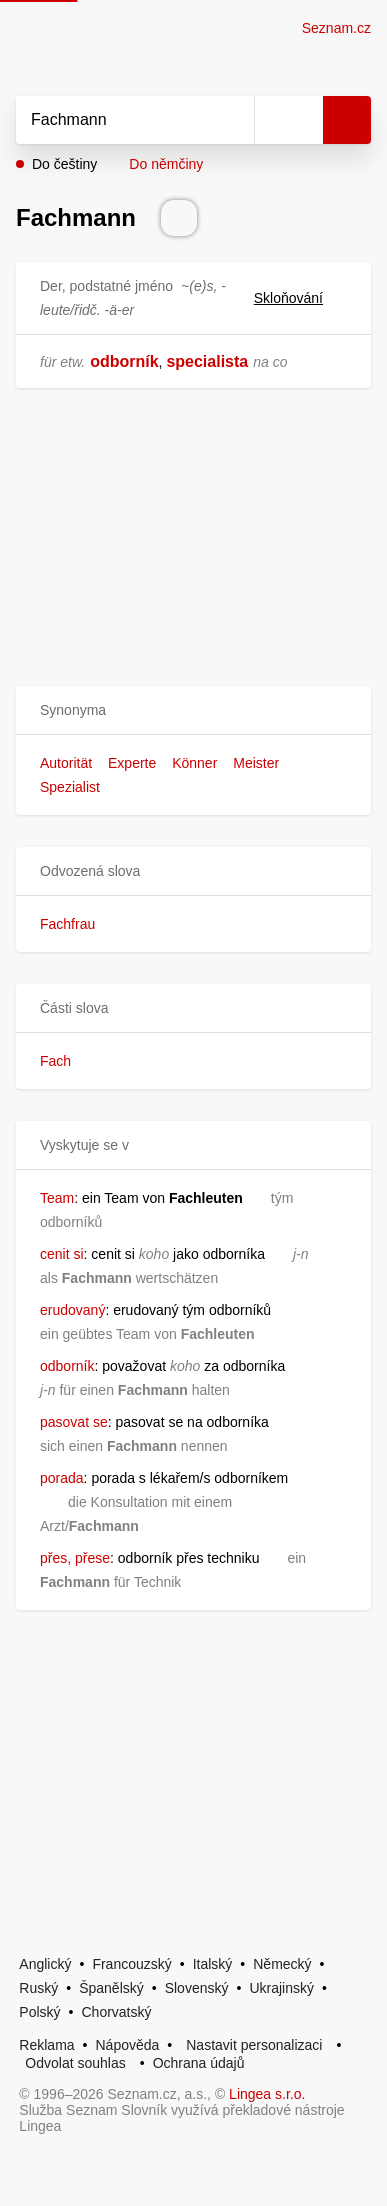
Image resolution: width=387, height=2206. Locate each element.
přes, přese (75, 1558)
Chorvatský (116, 2012)
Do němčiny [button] (166, 164)
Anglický (45, 1964)
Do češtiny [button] (64, 164)
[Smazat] (232, 120)
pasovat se (74, 1422)
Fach (55, 1061)
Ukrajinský (281, 1988)
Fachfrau (67, 924)
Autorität (66, 763)
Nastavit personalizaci (254, 2045)
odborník (124, 361)
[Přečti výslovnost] (179, 218)
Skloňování (300, 298)
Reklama (46, 2045)
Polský (39, 2012)
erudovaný (72, 1310)
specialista (207, 361)
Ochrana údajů (199, 2063)
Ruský (38, 1988)
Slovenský (197, 1988)
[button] (193, 710)
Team (57, 1198)
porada (62, 1478)
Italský (213, 1964)
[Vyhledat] (113, 120)
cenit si (62, 1254)
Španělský (111, 1988)
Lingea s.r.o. (267, 2094)
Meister (256, 763)
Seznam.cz (336, 28)
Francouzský (131, 1964)
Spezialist (70, 787)
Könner (194, 763)
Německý (282, 1964)
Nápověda (128, 2045)
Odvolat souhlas (75, 2063)
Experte (132, 763)
